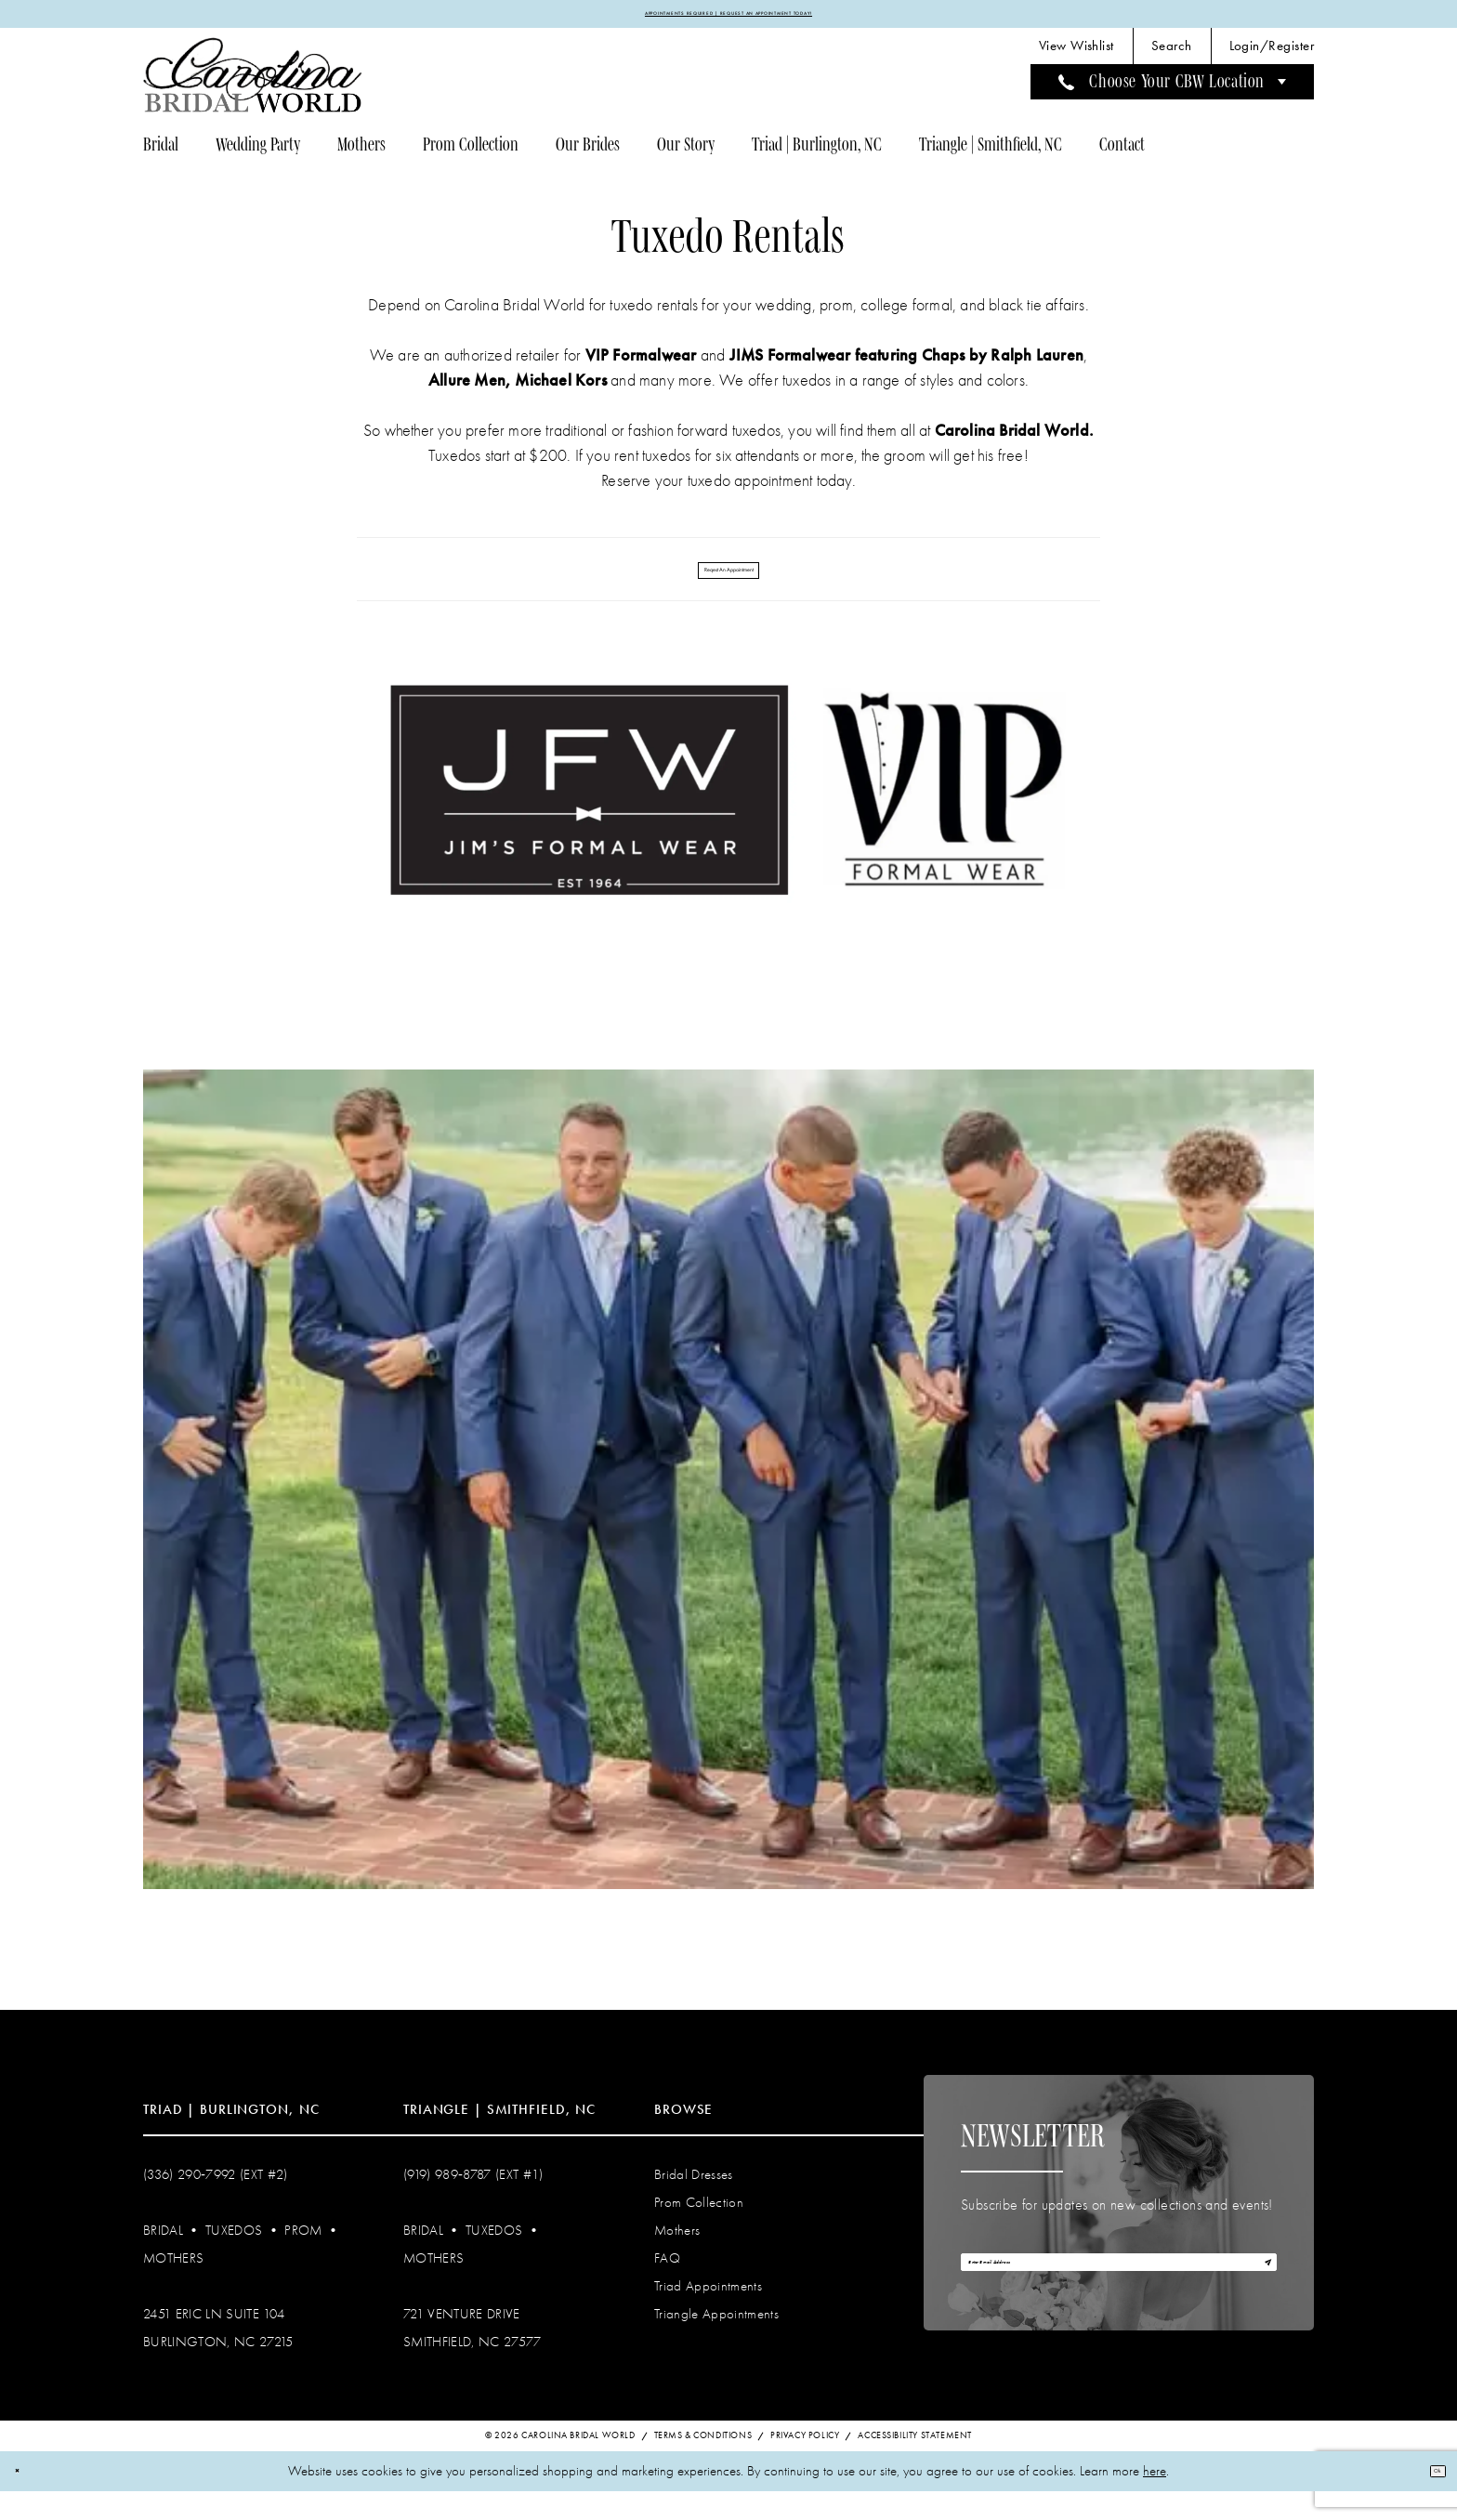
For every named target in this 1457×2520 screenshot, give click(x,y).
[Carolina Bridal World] (252, 85)
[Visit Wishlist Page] (1076, 56)
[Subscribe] (1255, 2302)
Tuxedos (233, 2257)
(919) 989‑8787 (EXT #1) (473, 2201)
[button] (1271, 56)
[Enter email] (1119, 2302)
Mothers (173, 2285)
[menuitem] (1076, 56)
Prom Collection (698, 2229)
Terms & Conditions (703, 2464)
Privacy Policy (804, 2464)
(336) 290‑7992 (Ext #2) (215, 2201)
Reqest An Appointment (729, 587)
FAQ (667, 2285)
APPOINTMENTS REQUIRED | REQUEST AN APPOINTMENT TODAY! (729, 18)
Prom (303, 2257)
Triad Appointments (708, 2312)
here (1154, 2499)
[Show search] (1172, 56)
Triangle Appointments (716, 2340)
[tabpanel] (729, 1506)
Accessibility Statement (915, 2464)
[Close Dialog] (26, 2500)
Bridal (163, 2257)
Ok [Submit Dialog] (1427, 2498)
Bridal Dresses (693, 2201)
